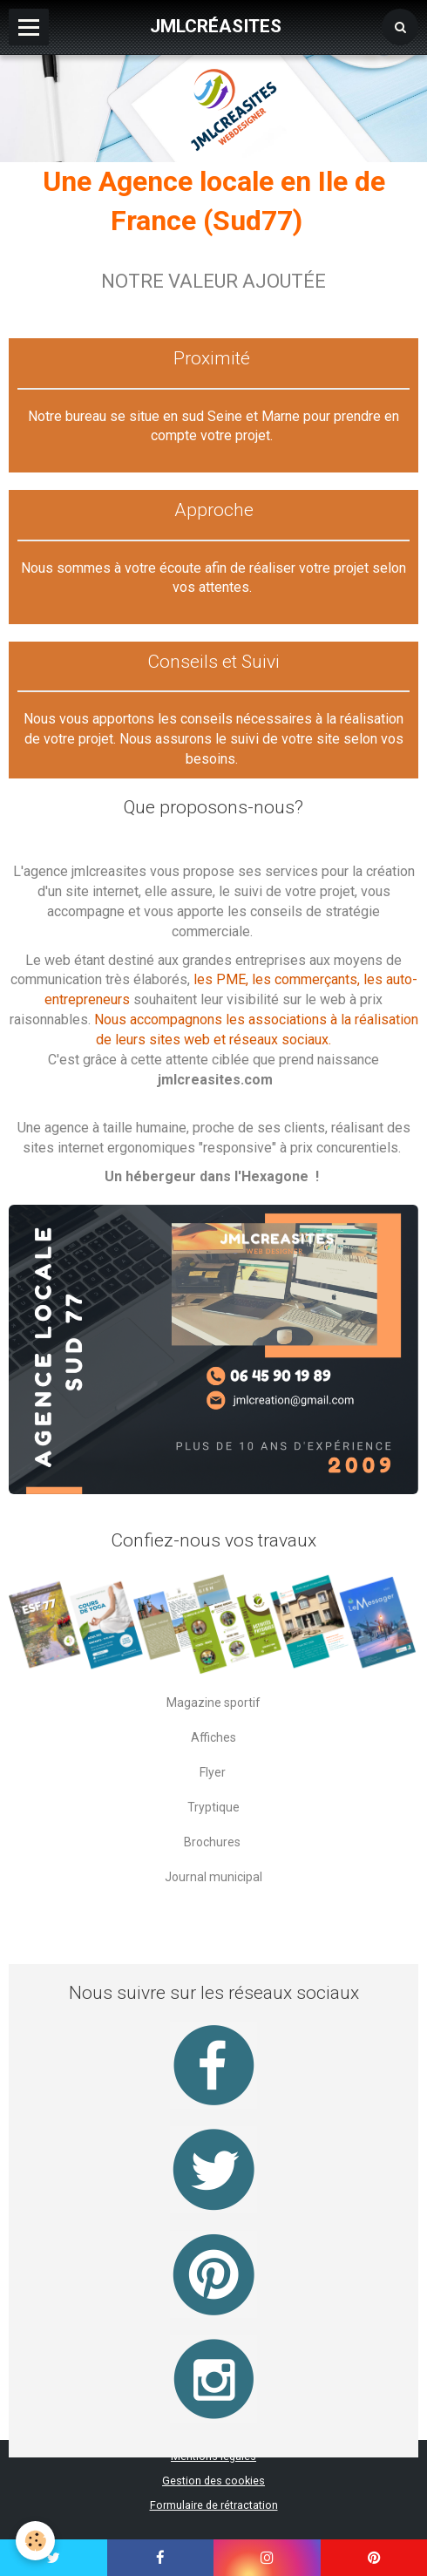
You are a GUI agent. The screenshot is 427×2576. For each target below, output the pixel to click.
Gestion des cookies (213, 2480)
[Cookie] (35, 2540)
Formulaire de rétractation (214, 2504)
